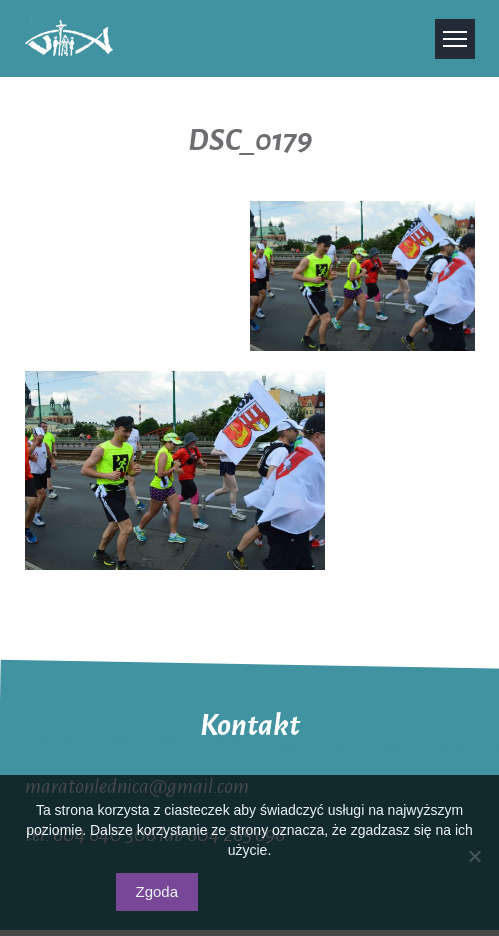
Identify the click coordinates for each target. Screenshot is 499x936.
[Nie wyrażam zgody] (474, 856)
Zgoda (157, 891)
